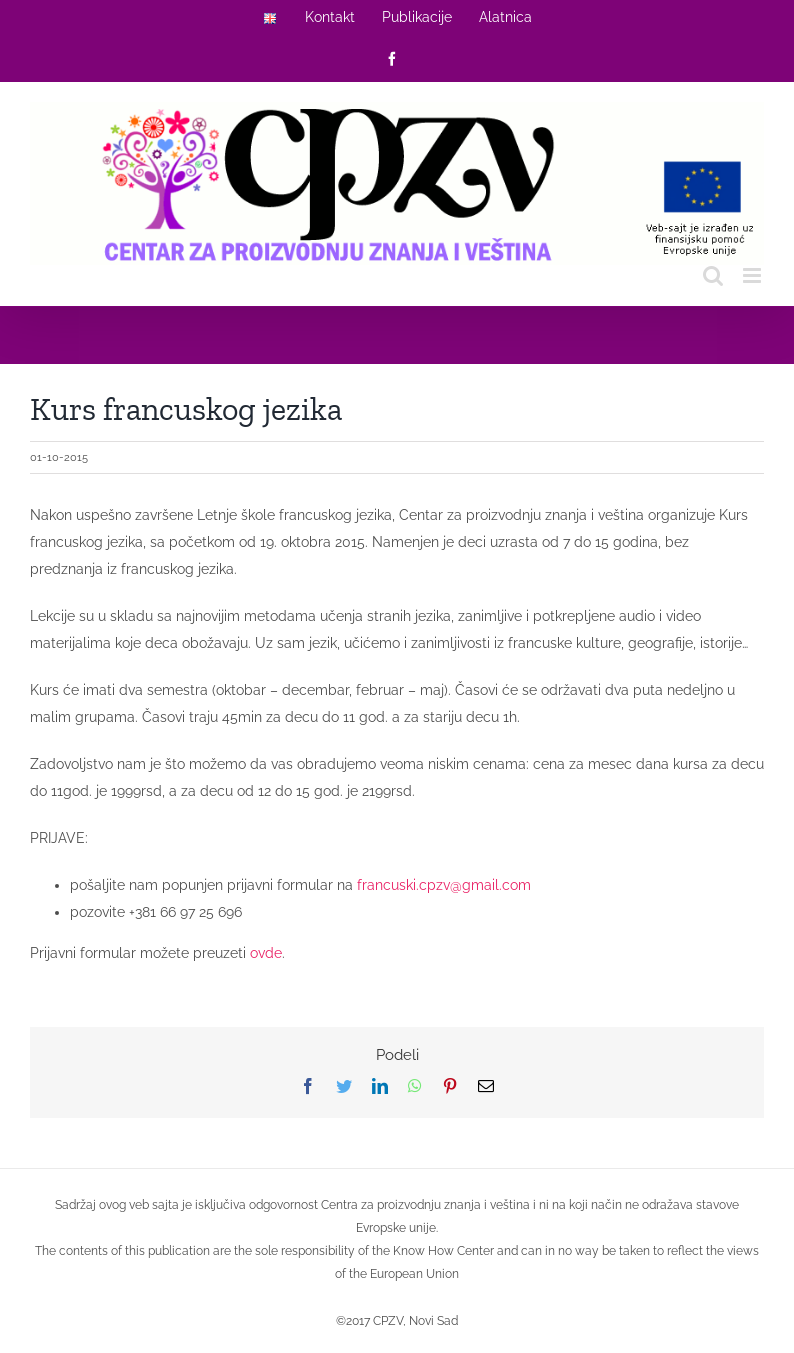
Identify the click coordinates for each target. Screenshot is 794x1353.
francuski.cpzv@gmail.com (444, 885)
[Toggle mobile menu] (753, 275)
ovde (266, 953)
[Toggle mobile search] (713, 275)
